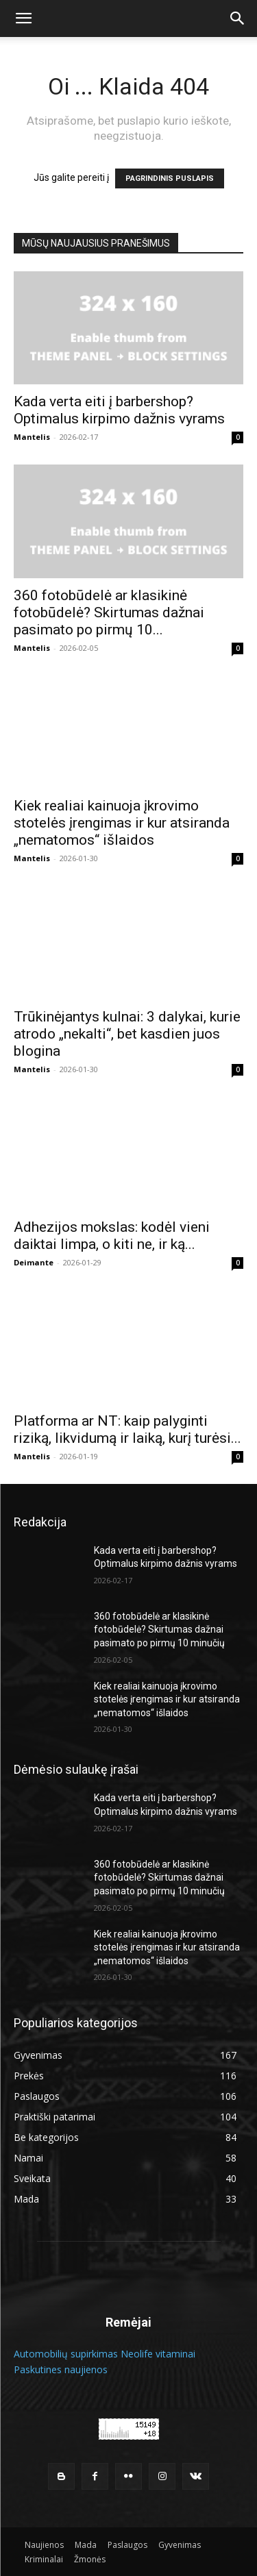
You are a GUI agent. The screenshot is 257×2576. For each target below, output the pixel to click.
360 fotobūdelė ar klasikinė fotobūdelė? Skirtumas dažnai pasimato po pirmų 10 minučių (159, 1629)
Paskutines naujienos (61, 2369)
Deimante (33, 1262)
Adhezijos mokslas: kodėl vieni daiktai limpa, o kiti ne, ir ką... (112, 1235)
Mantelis (32, 437)
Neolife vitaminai (158, 2353)
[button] (23, 18)
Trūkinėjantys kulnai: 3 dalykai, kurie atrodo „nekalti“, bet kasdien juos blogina (127, 1033)
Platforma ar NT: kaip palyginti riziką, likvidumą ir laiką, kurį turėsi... (127, 1429)
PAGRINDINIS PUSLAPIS (169, 178)
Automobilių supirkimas (66, 2353)
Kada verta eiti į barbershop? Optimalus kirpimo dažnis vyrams (119, 410)
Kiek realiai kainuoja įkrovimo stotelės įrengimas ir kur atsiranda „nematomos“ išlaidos (122, 822)
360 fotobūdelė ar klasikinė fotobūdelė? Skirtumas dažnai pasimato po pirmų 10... (109, 612)
